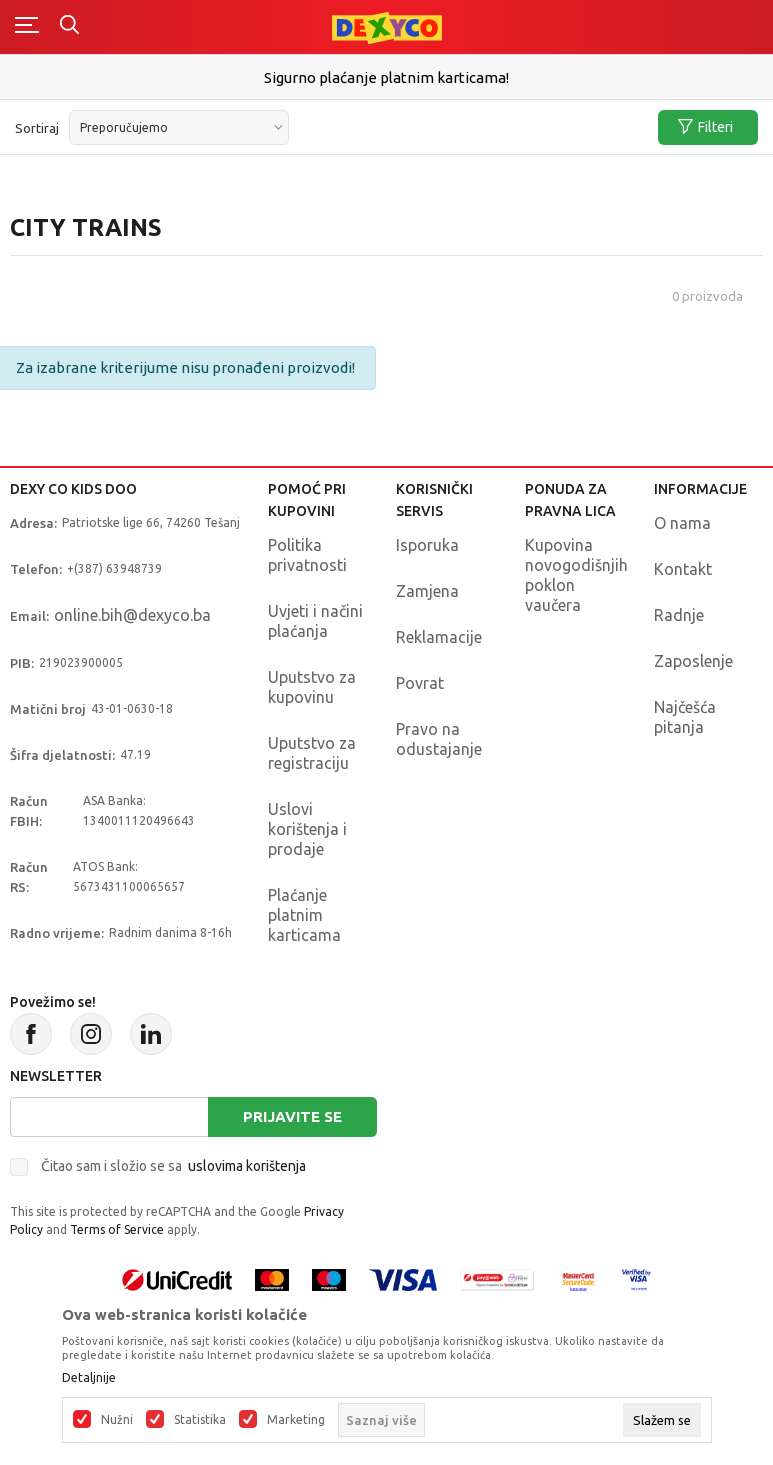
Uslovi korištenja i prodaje (307, 829)
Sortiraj (37, 128)
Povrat (420, 683)
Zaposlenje (693, 661)
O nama (682, 523)
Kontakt (683, 569)
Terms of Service (117, 1229)
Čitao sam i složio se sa (173, 1166)
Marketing (296, 1420)
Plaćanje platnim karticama (304, 915)
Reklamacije (439, 637)
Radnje (679, 615)
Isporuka (427, 545)
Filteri (705, 127)
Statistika (200, 1420)
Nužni (117, 1420)
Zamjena (427, 591)
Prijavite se (292, 1116)
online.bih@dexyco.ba (132, 615)
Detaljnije (89, 1378)
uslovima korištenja (247, 1166)
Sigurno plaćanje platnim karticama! (386, 77)
